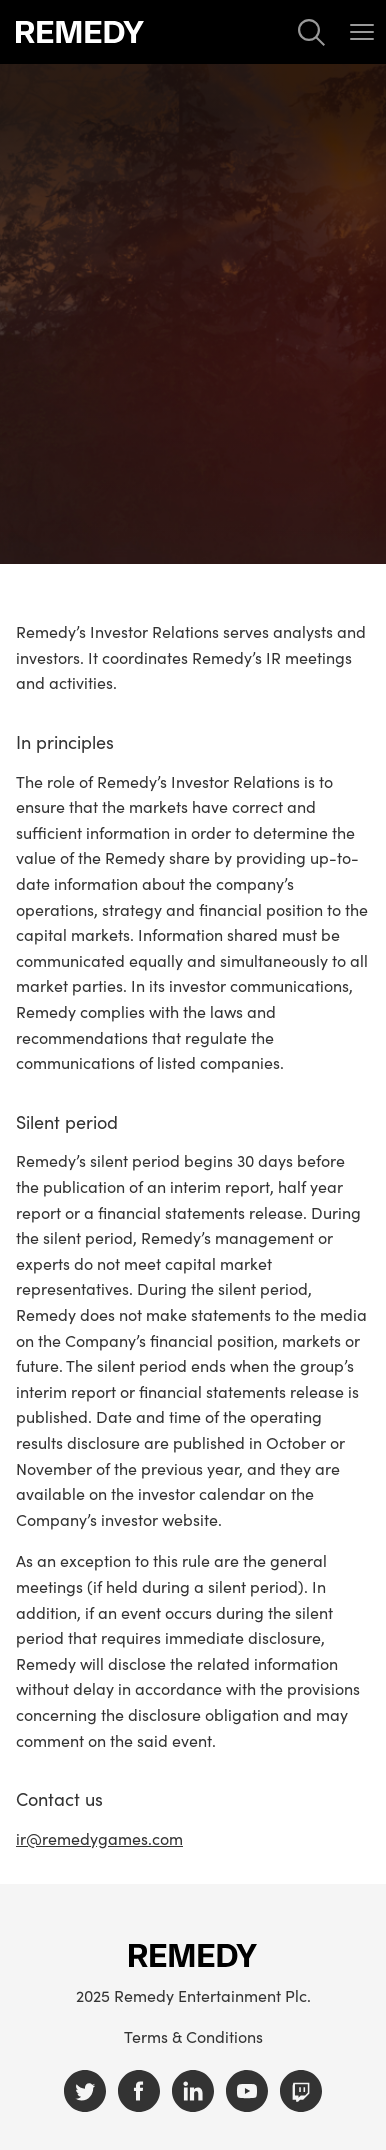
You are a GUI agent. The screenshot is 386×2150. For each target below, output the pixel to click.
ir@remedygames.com (99, 1838)
